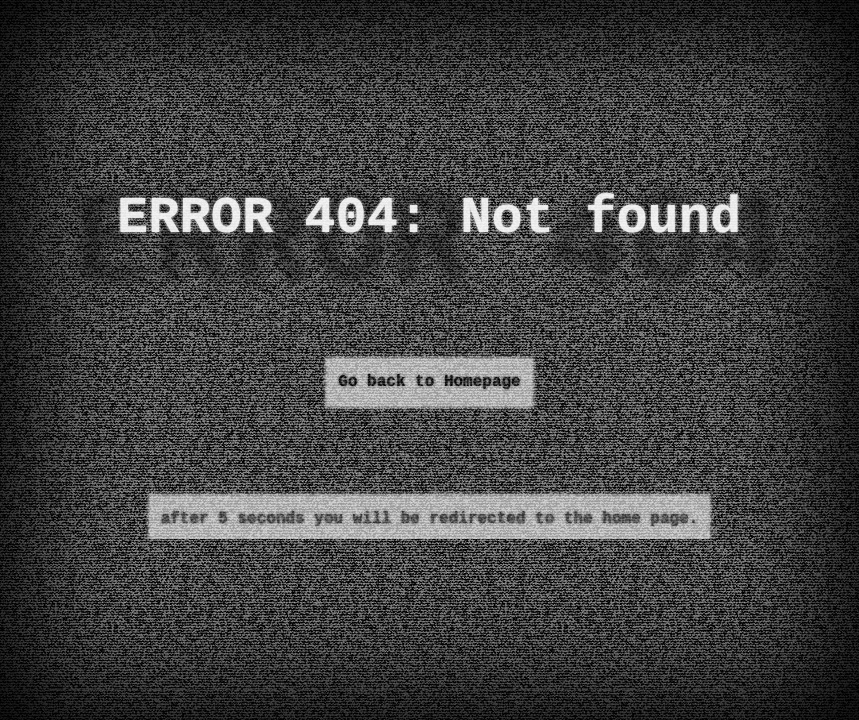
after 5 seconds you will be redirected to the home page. (430, 519)
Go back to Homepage (429, 382)
